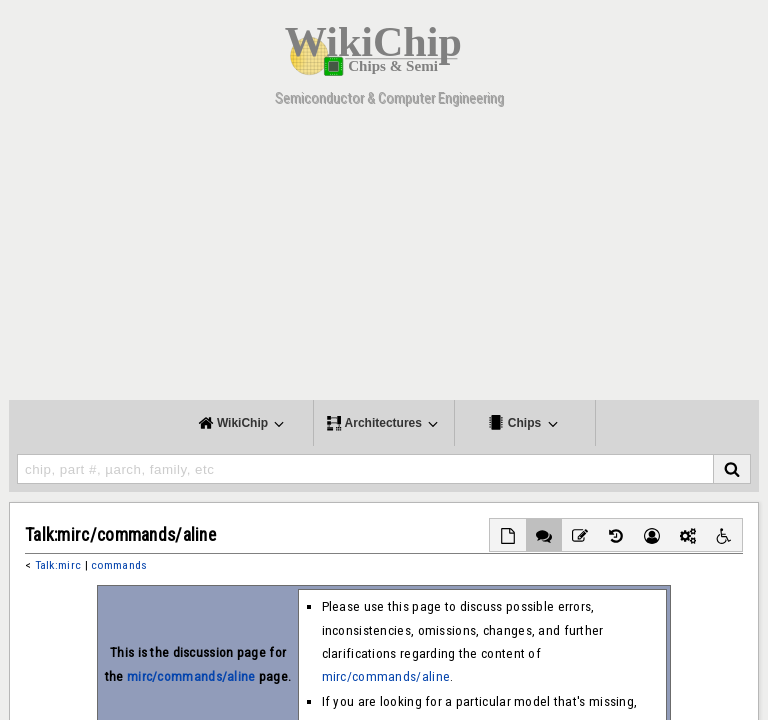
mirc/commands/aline (191, 676)
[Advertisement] (384, 260)
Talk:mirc (58, 565)
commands (119, 565)
